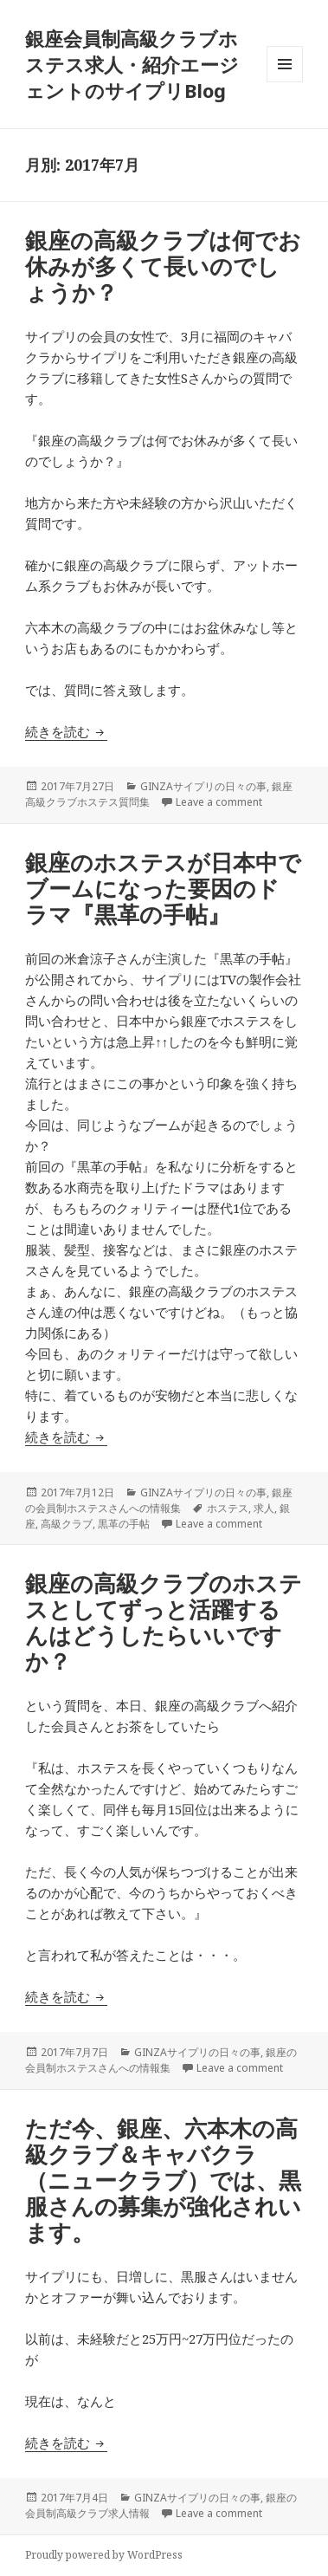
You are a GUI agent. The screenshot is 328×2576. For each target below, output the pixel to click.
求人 (264, 1508)
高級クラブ (67, 1523)
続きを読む (66, 731)
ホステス (227, 1508)
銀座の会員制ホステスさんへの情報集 (159, 1500)
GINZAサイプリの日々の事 (203, 786)
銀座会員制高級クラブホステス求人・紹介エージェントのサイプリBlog (132, 64)
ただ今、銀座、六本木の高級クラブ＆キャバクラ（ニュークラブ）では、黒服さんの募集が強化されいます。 (163, 2180)
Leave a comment (219, 802)
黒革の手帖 (124, 1523)
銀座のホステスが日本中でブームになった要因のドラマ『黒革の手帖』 (163, 888)
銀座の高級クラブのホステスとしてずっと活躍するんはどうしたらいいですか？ (163, 1622)
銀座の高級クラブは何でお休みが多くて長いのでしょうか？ (163, 266)
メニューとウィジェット (284, 81)
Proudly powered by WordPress (104, 2554)
